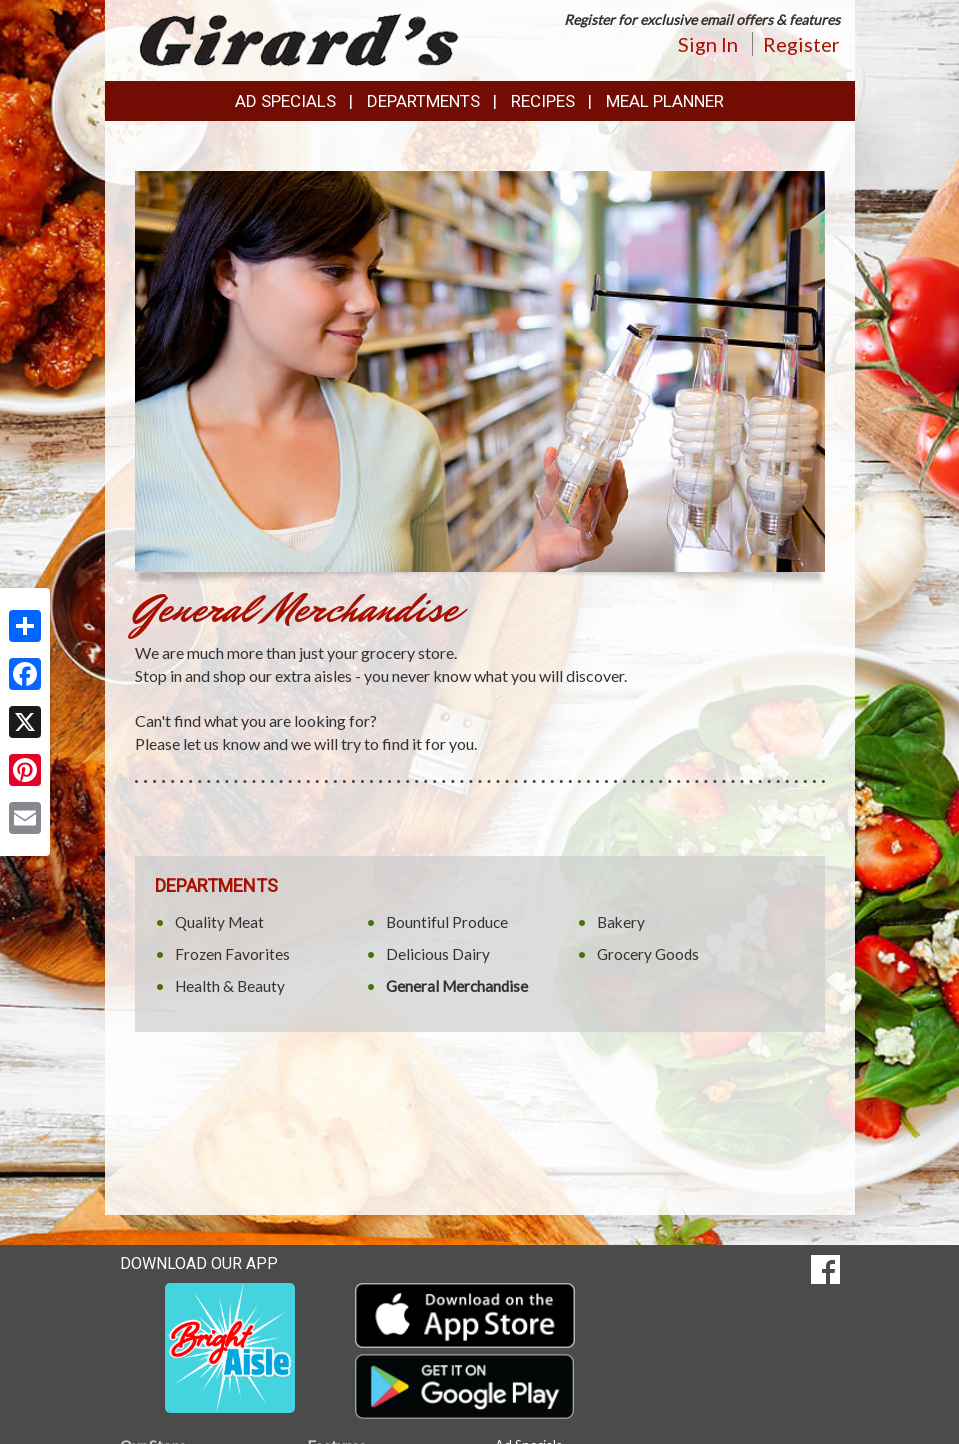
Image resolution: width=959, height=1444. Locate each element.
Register (801, 44)
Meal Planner (665, 101)
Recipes (543, 101)
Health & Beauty (230, 986)
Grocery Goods (648, 954)
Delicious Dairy (438, 954)
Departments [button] (423, 101)
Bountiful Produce (447, 922)
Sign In (708, 44)
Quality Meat (219, 922)
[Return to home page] (300, 38)
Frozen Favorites (232, 954)
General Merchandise (457, 986)
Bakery (621, 922)
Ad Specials (285, 101)
